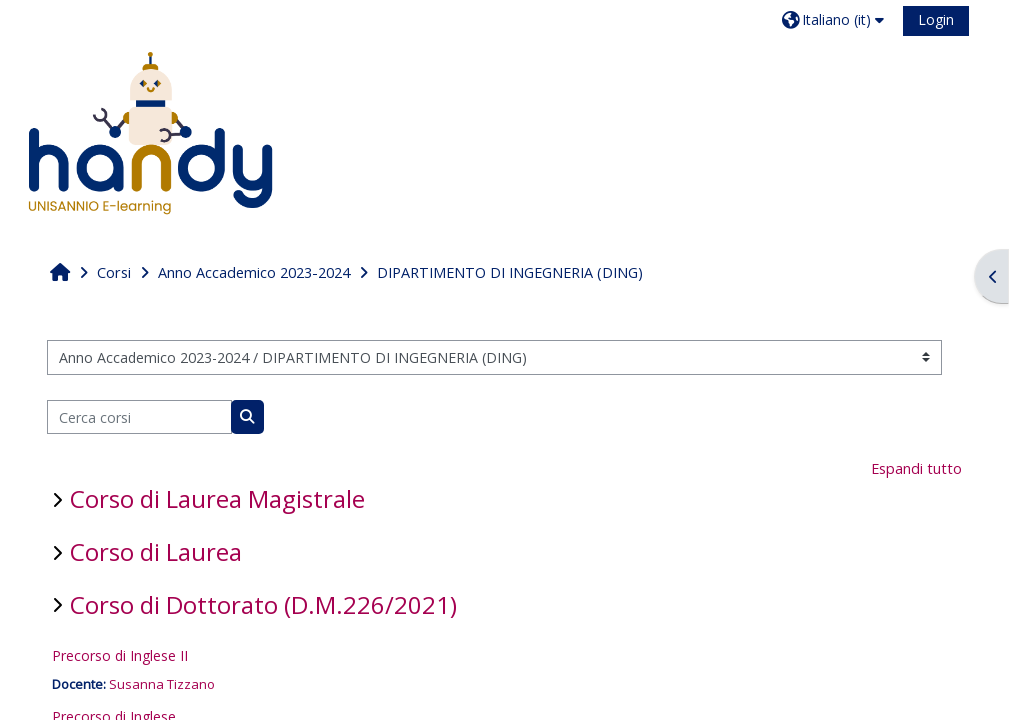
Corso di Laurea (156, 551)
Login (936, 19)
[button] (835, 19)
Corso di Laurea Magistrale (217, 498)
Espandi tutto (916, 468)
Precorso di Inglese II (120, 655)
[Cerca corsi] (139, 417)
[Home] (150, 132)
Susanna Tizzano (162, 684)
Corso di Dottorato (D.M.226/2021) (263, 604)
